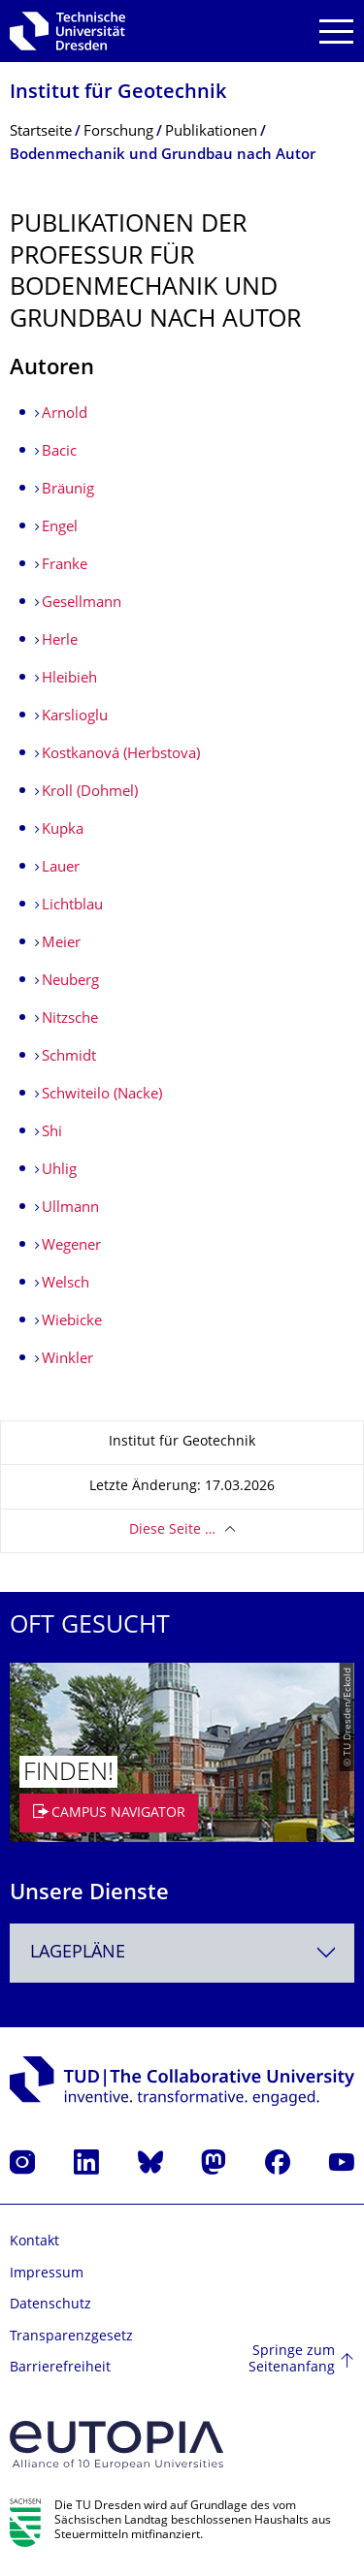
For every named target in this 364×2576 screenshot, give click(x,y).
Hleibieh (69, 679)
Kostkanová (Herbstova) (121, 754)
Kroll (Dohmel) (90, 792)
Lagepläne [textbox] (77, 1953)
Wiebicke (72, 1322)
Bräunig (68, 490)
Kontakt (34, 2242)
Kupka (62, 830)
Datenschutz (50, 2305)
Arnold (64, 414)
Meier (61, 944)
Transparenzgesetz (71, 2337)
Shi (52, 1133)
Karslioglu (75, 717)
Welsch (65, 1284)
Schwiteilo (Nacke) (102, 1095)
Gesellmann (81, 603)
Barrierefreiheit (60, 2368)
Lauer (61, 868)
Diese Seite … (172, 1530)
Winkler (67, 1359)
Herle (60, 641)
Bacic (59, 452)
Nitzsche (70, 1019)
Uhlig (59, 1170)
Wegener (71, 1246)
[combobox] (182, 1953)
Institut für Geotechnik (118, 93)
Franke (64, 565)
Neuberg (70, 981)
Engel (60, 528)
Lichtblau (72, 906)
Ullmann (70, 1208)
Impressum (46, 2274)
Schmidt (69, 1057)
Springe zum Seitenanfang (291, 2360)
